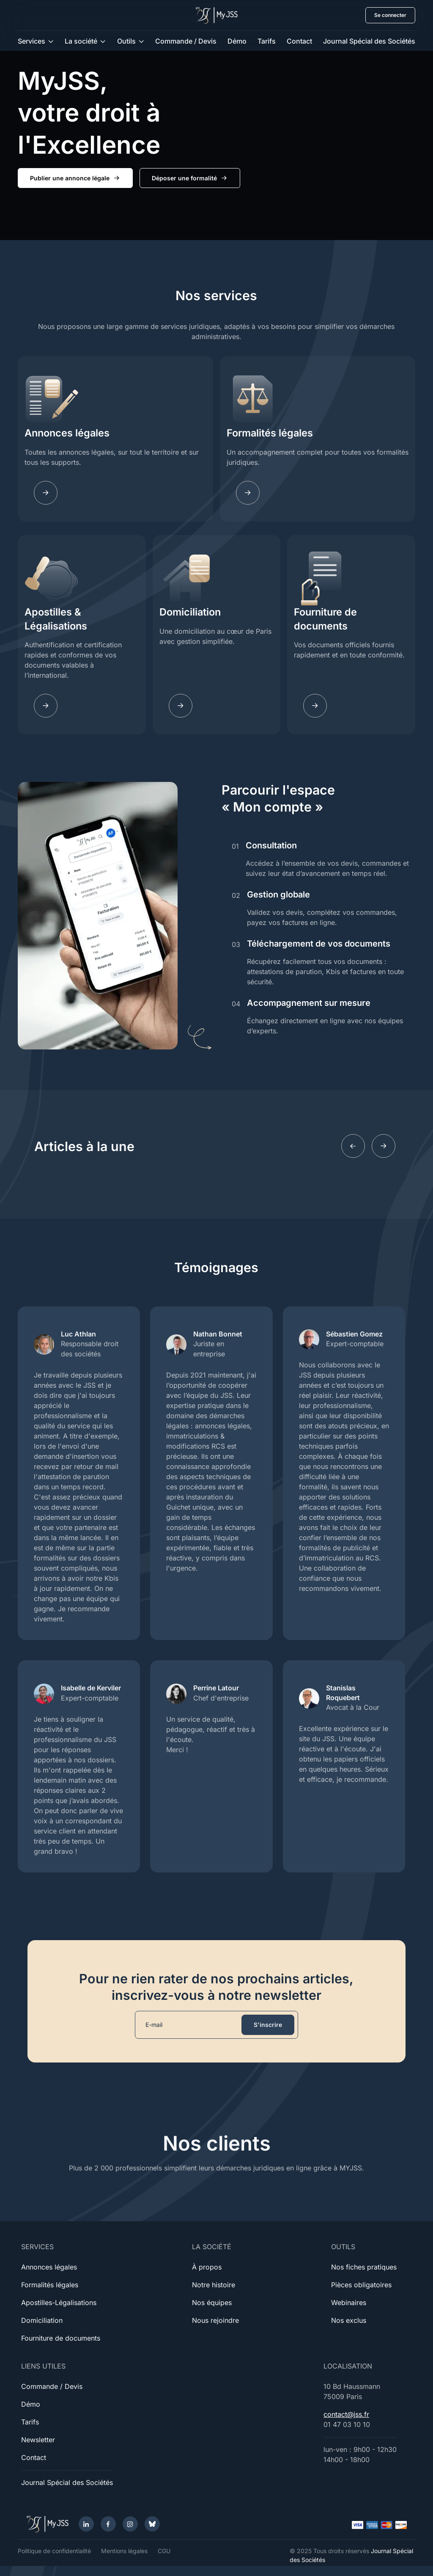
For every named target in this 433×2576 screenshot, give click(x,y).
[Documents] (315, 706)
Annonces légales (67, 433)
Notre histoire (213, 2285)
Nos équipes (212, 2302)
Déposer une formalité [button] (190, 178)
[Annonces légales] (46, 493)
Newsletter (38, 2439)
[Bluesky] (152, 2524)
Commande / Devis (185, 41)
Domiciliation (190, 612)
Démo (237, 41)
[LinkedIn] (86, 2524)
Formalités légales (270, 433)
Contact (299, 41)
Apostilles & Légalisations (56, 619)
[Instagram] (130, 2524)
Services (31, 41)
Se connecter (390, 15)
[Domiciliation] (180, 706)
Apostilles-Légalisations (58, 2302)
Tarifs (267, 41)
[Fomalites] (248, 493)
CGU (164, 2550)
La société (81, 41)
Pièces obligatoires (361, 2285)
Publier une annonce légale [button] (75, 178)
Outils (126, 41)
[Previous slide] (353, 1146)
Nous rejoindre (215, 2320)
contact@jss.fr (346, 2414)
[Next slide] (383, 1146)
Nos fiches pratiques (364, 2267)
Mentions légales (124, 2550)
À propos (207, 2267)
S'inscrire (268, 2024)
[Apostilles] (46, 706)
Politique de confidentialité (54, 2550)
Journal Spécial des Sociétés (369, 41)
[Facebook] (108, 2524)
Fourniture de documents (325, 619)
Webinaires (348, 2302)
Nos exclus (348, 2320)
